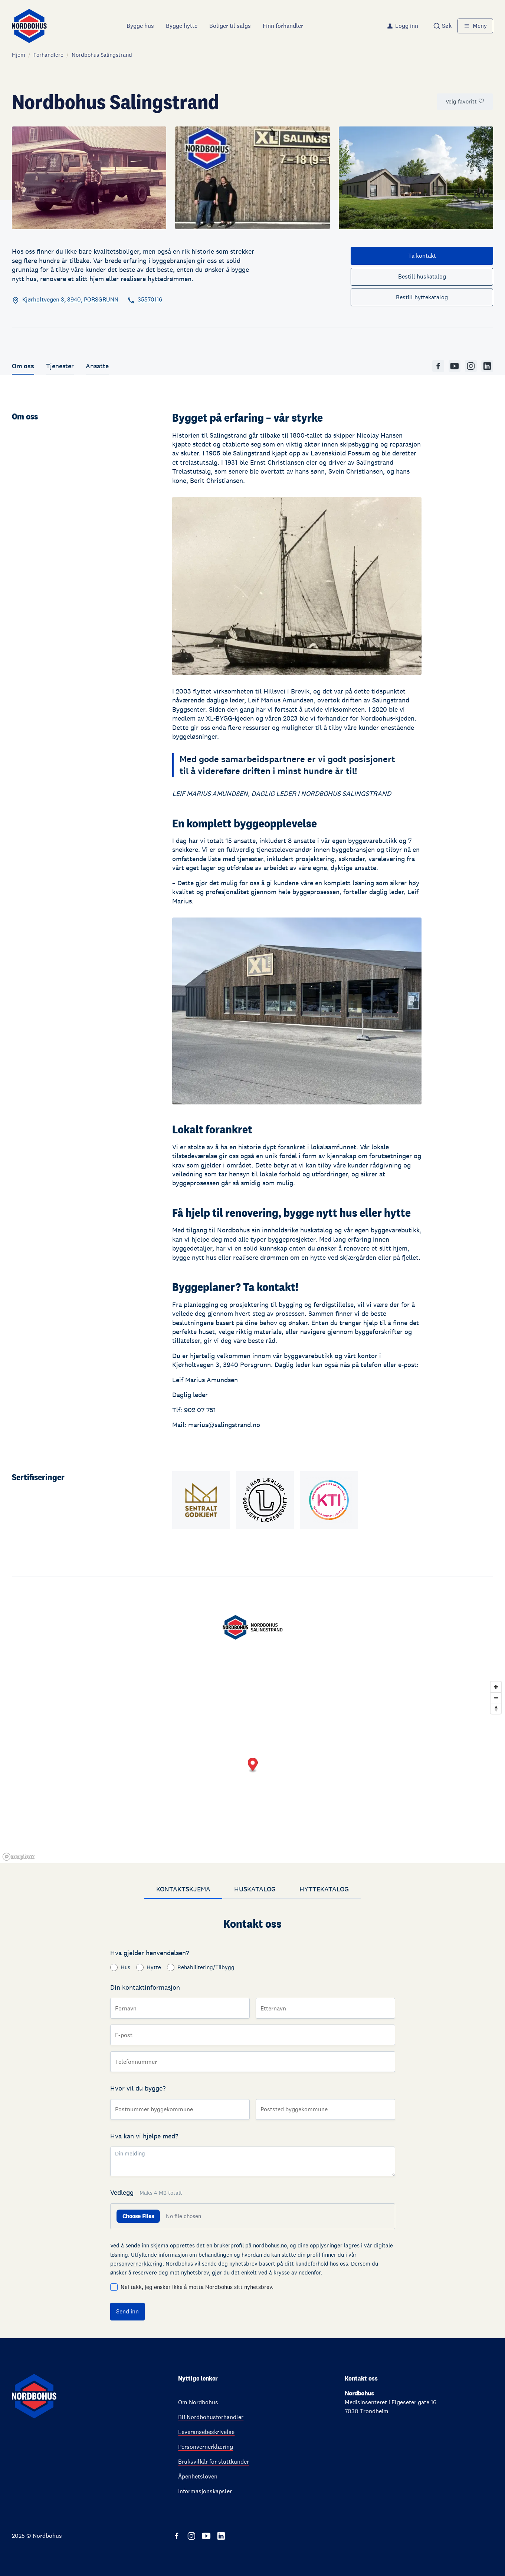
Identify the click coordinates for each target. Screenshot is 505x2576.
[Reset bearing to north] (496, 1708)
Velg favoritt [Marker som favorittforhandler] (465, 101)
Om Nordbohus (198, 2402)
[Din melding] (252, 2161)
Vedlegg (146, 2192)
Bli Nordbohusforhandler (210, 2417)
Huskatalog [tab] (255, 1889)
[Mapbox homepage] (18, 1856)
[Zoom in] (496, 1686)
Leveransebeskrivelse (206, 2432)
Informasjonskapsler (205, 2491)
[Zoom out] (496, 1697)
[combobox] (442, 26)
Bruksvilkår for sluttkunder (213, 2461)
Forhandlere (48, 54)
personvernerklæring (136, 2263)
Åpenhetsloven (197, 2476)
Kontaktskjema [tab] (183, 1889)
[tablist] (252, 1890)
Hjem (18, 54)
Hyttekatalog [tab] (324, 1889)
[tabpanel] (252, 2118)
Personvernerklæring (205, 2447)
